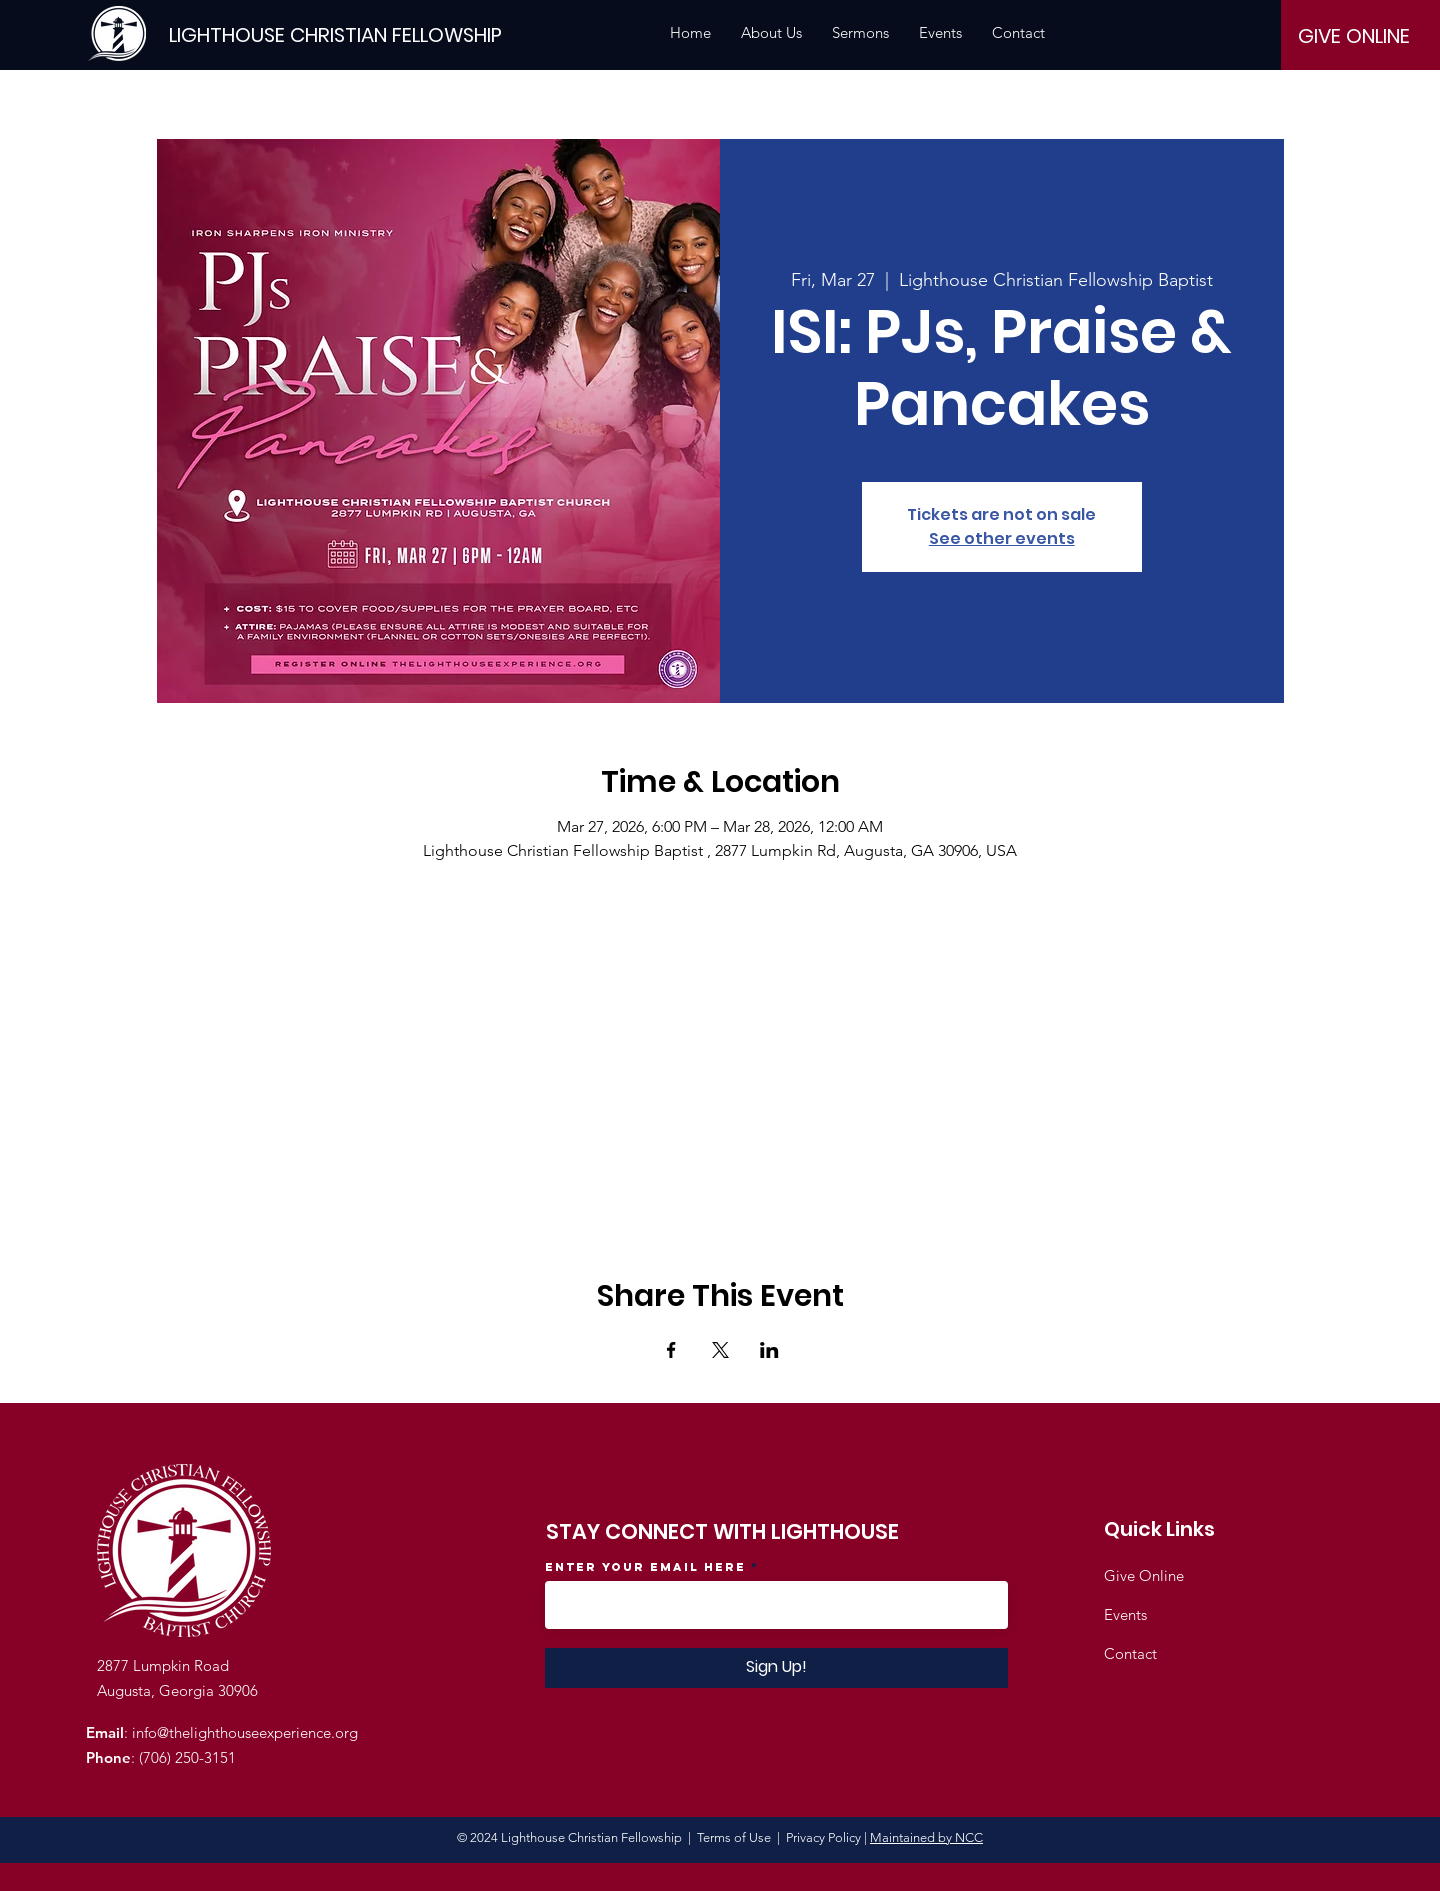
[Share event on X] (720, 1350)
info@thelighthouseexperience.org (245, 1732)
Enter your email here (645, 1567)
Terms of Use (734, 1837)
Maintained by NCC (926, 1837)
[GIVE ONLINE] (1354, 36)
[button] (771, 33)
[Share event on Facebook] (671, 1350)
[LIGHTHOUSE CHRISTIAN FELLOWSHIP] (335, 34)
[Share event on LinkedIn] (769, 1350)
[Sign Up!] (776, 1668)
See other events (1002, 538)
